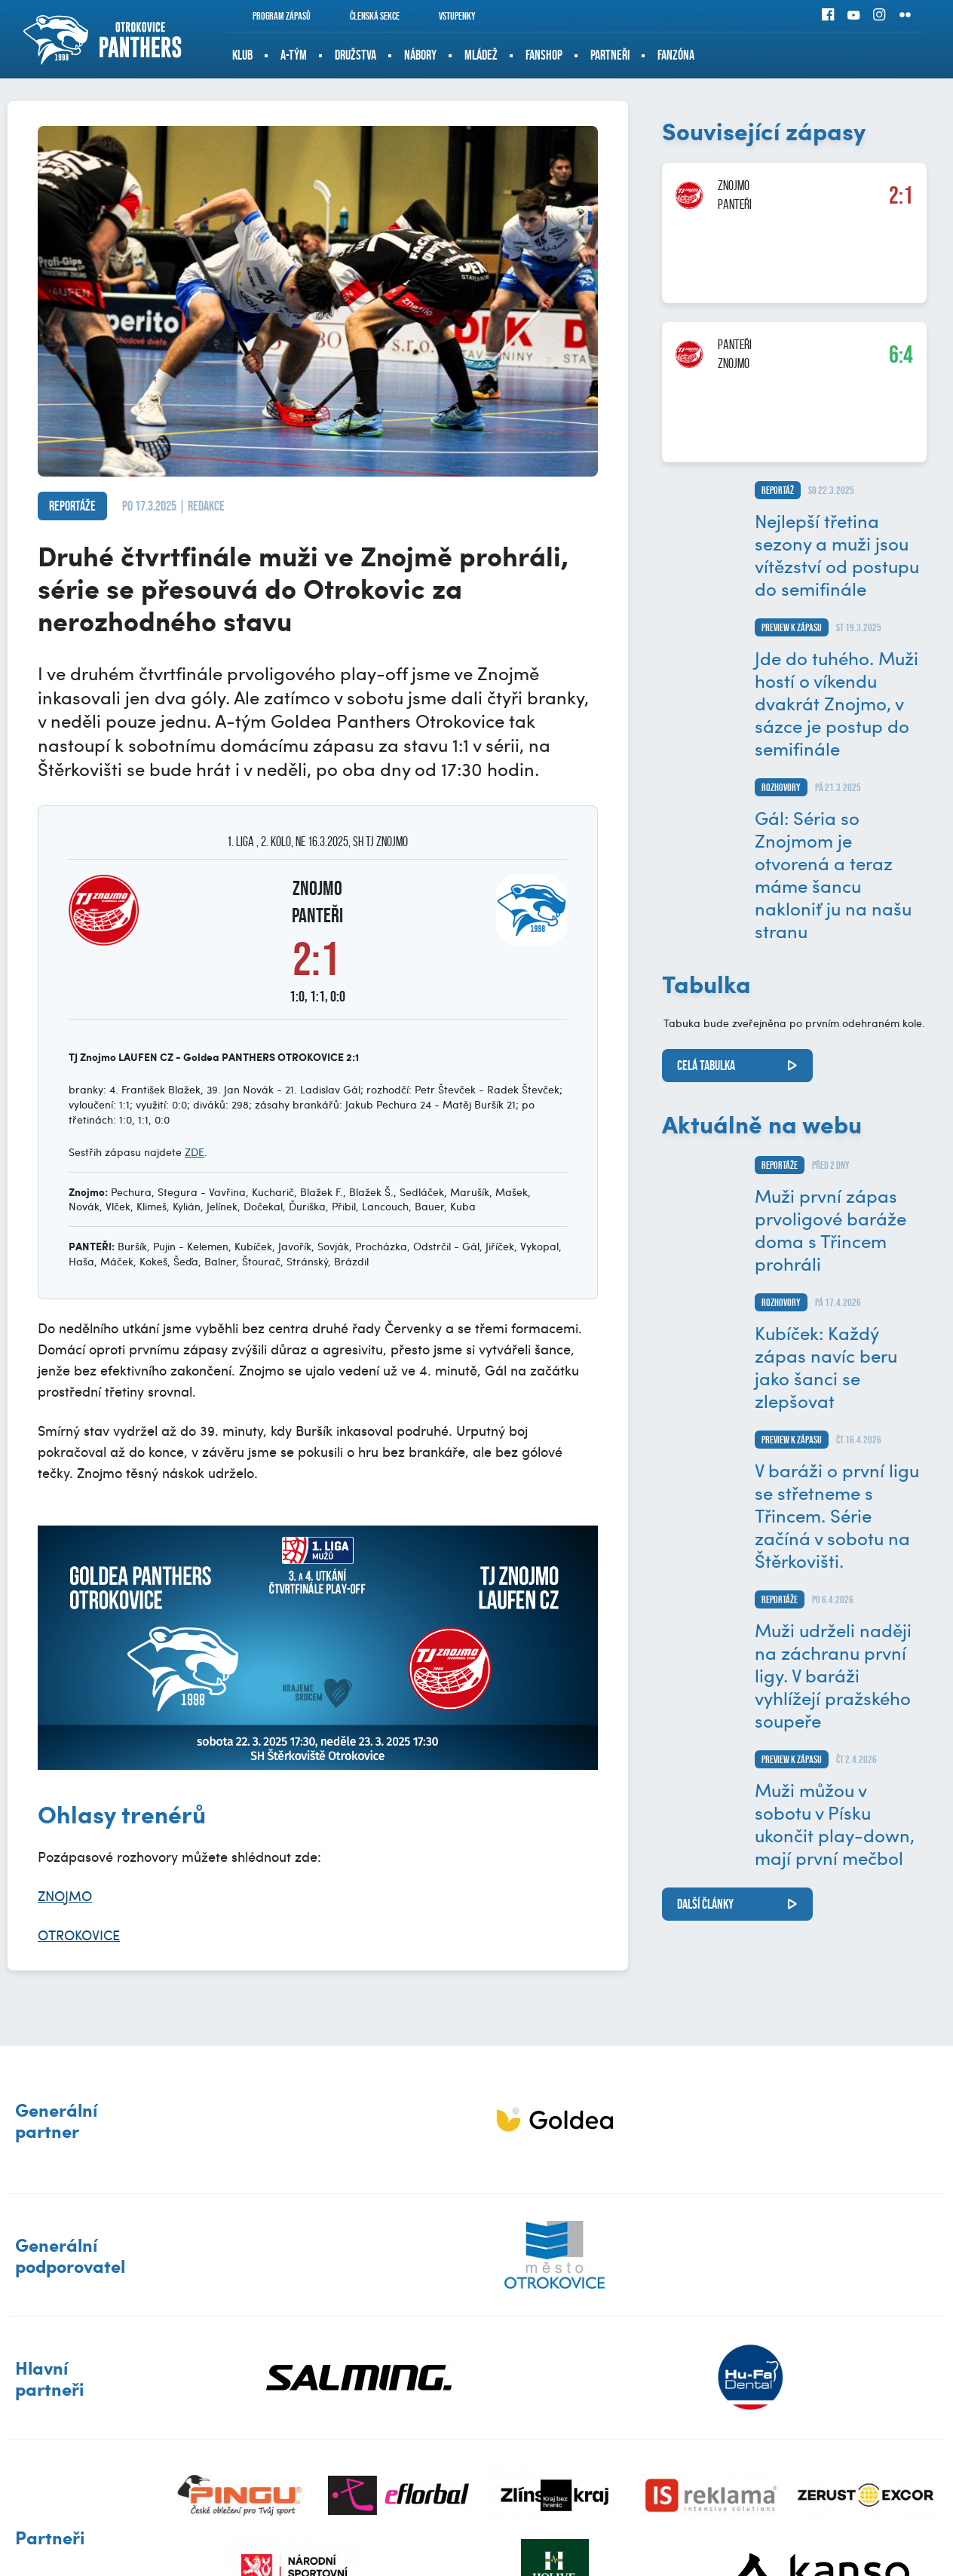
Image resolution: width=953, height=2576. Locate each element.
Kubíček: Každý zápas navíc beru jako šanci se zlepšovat (826, 1366)
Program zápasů (271, 16)
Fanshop (544, 55)
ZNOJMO (65, 1895)
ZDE (194, 1152)
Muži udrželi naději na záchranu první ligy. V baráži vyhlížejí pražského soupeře (833, 1675)
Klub (242, 55)
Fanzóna (675, 55)
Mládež (481, 55)
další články (705, 1904)
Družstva (355, 55)
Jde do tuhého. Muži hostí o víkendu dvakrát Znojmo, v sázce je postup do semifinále (836, 703)
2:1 (901, 195)
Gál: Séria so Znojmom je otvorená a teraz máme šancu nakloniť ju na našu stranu (833, 874)
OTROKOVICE (79, 1934)
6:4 (901, 354)
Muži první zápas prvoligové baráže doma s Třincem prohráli (830, 1229)
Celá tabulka (706, 1065)
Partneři (610, 55)
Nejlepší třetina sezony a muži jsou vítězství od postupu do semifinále (837, 554)
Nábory (420, 55)
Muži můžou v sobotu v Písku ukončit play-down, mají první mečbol (835, 1823)
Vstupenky (447, 16)
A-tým (293, 55)
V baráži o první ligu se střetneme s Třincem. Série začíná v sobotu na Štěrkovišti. (837, 1515)
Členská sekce (364, 16)
